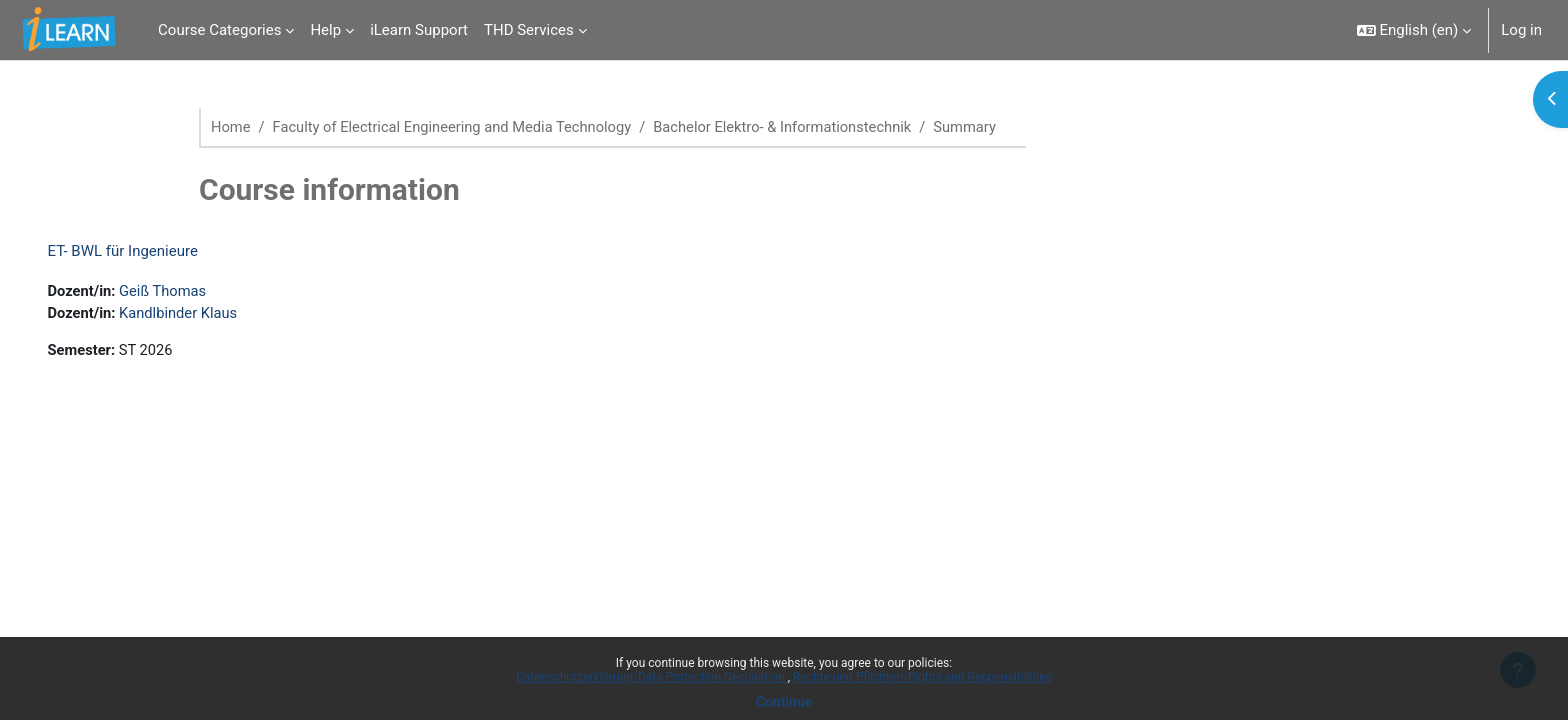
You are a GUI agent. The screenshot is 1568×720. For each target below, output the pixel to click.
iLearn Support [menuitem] (419, 30)
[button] (1414, 30)
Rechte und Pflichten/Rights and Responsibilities (922, 677)
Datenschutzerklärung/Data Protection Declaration (651, 677)
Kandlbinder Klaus (209, 314)
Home (231, 127)
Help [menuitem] (325, 30)
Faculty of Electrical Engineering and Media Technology (457, 127)
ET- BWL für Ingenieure (151, 252)
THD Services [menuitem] (529, 30)
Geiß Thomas (193, 292)
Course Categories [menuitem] (219, 30)
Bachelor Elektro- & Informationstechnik (794, 127)
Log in (1521, 30)
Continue (784, 702)
